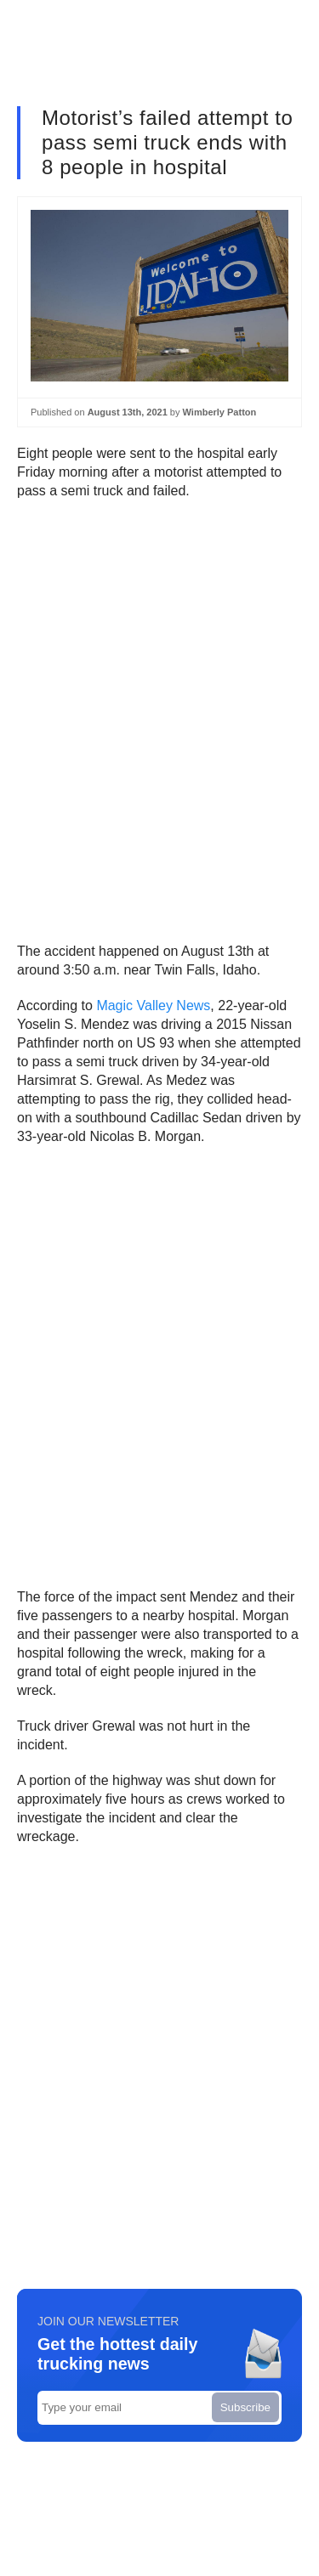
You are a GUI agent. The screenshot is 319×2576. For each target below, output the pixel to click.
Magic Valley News (153, 1005)
